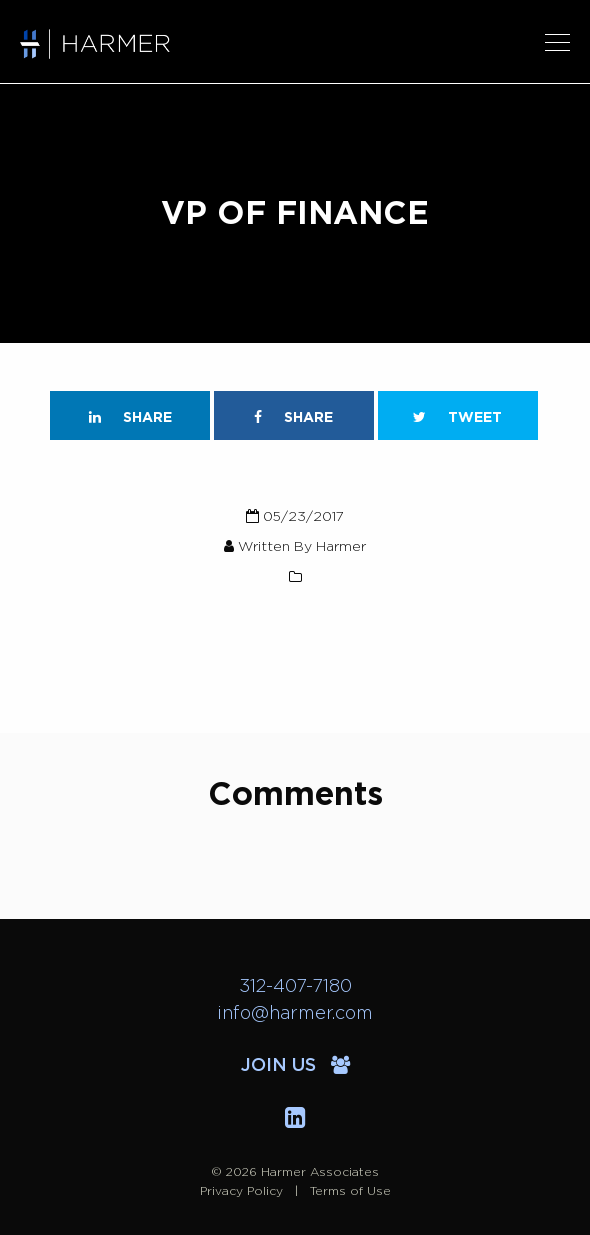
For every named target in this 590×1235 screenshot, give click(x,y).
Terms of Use (350, 1191)
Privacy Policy (241, 1191)
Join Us (295, 1066)
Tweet (457, 417)
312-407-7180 (295, 987)
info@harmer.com (295, 1014)
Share (130, 417)
